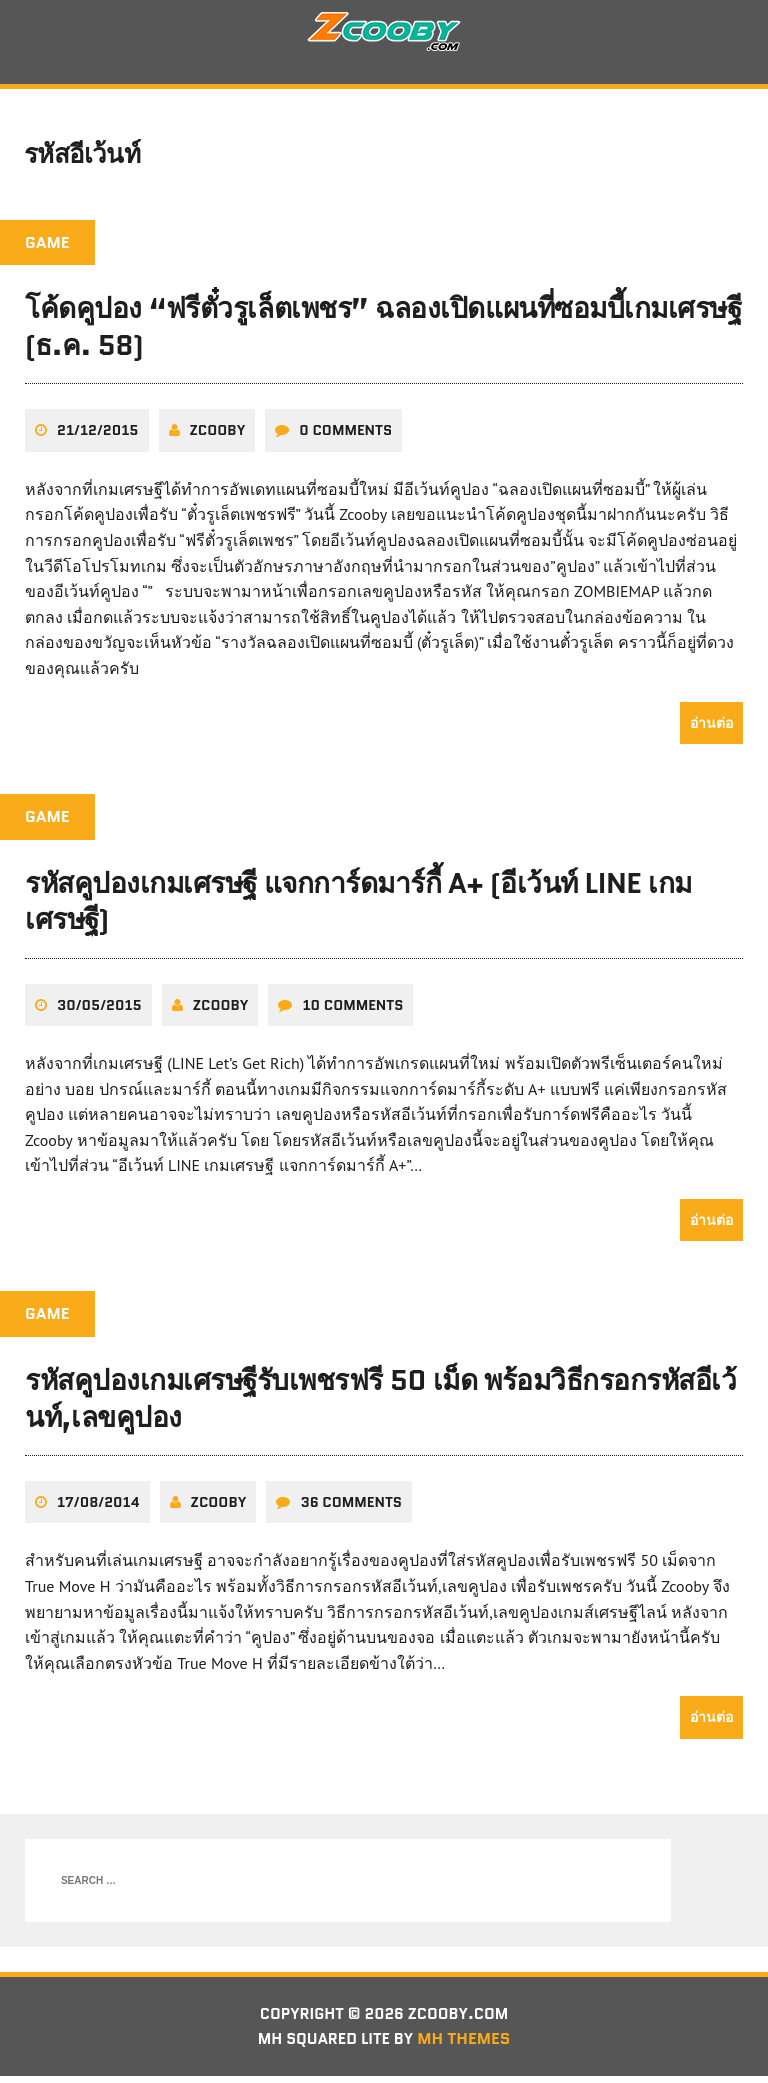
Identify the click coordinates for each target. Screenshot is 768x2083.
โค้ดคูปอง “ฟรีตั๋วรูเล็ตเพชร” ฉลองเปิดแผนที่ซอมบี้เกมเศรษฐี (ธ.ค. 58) (383, 333)
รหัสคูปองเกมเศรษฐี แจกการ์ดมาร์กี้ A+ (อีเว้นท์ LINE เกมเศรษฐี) (358, 906)
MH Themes (468, 2045)
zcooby (218, 436)
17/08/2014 (98, 1507)
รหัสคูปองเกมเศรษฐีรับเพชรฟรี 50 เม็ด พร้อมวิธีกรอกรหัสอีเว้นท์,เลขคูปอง (381, 1404)
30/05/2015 (99, 1010)
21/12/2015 (98, 436)
